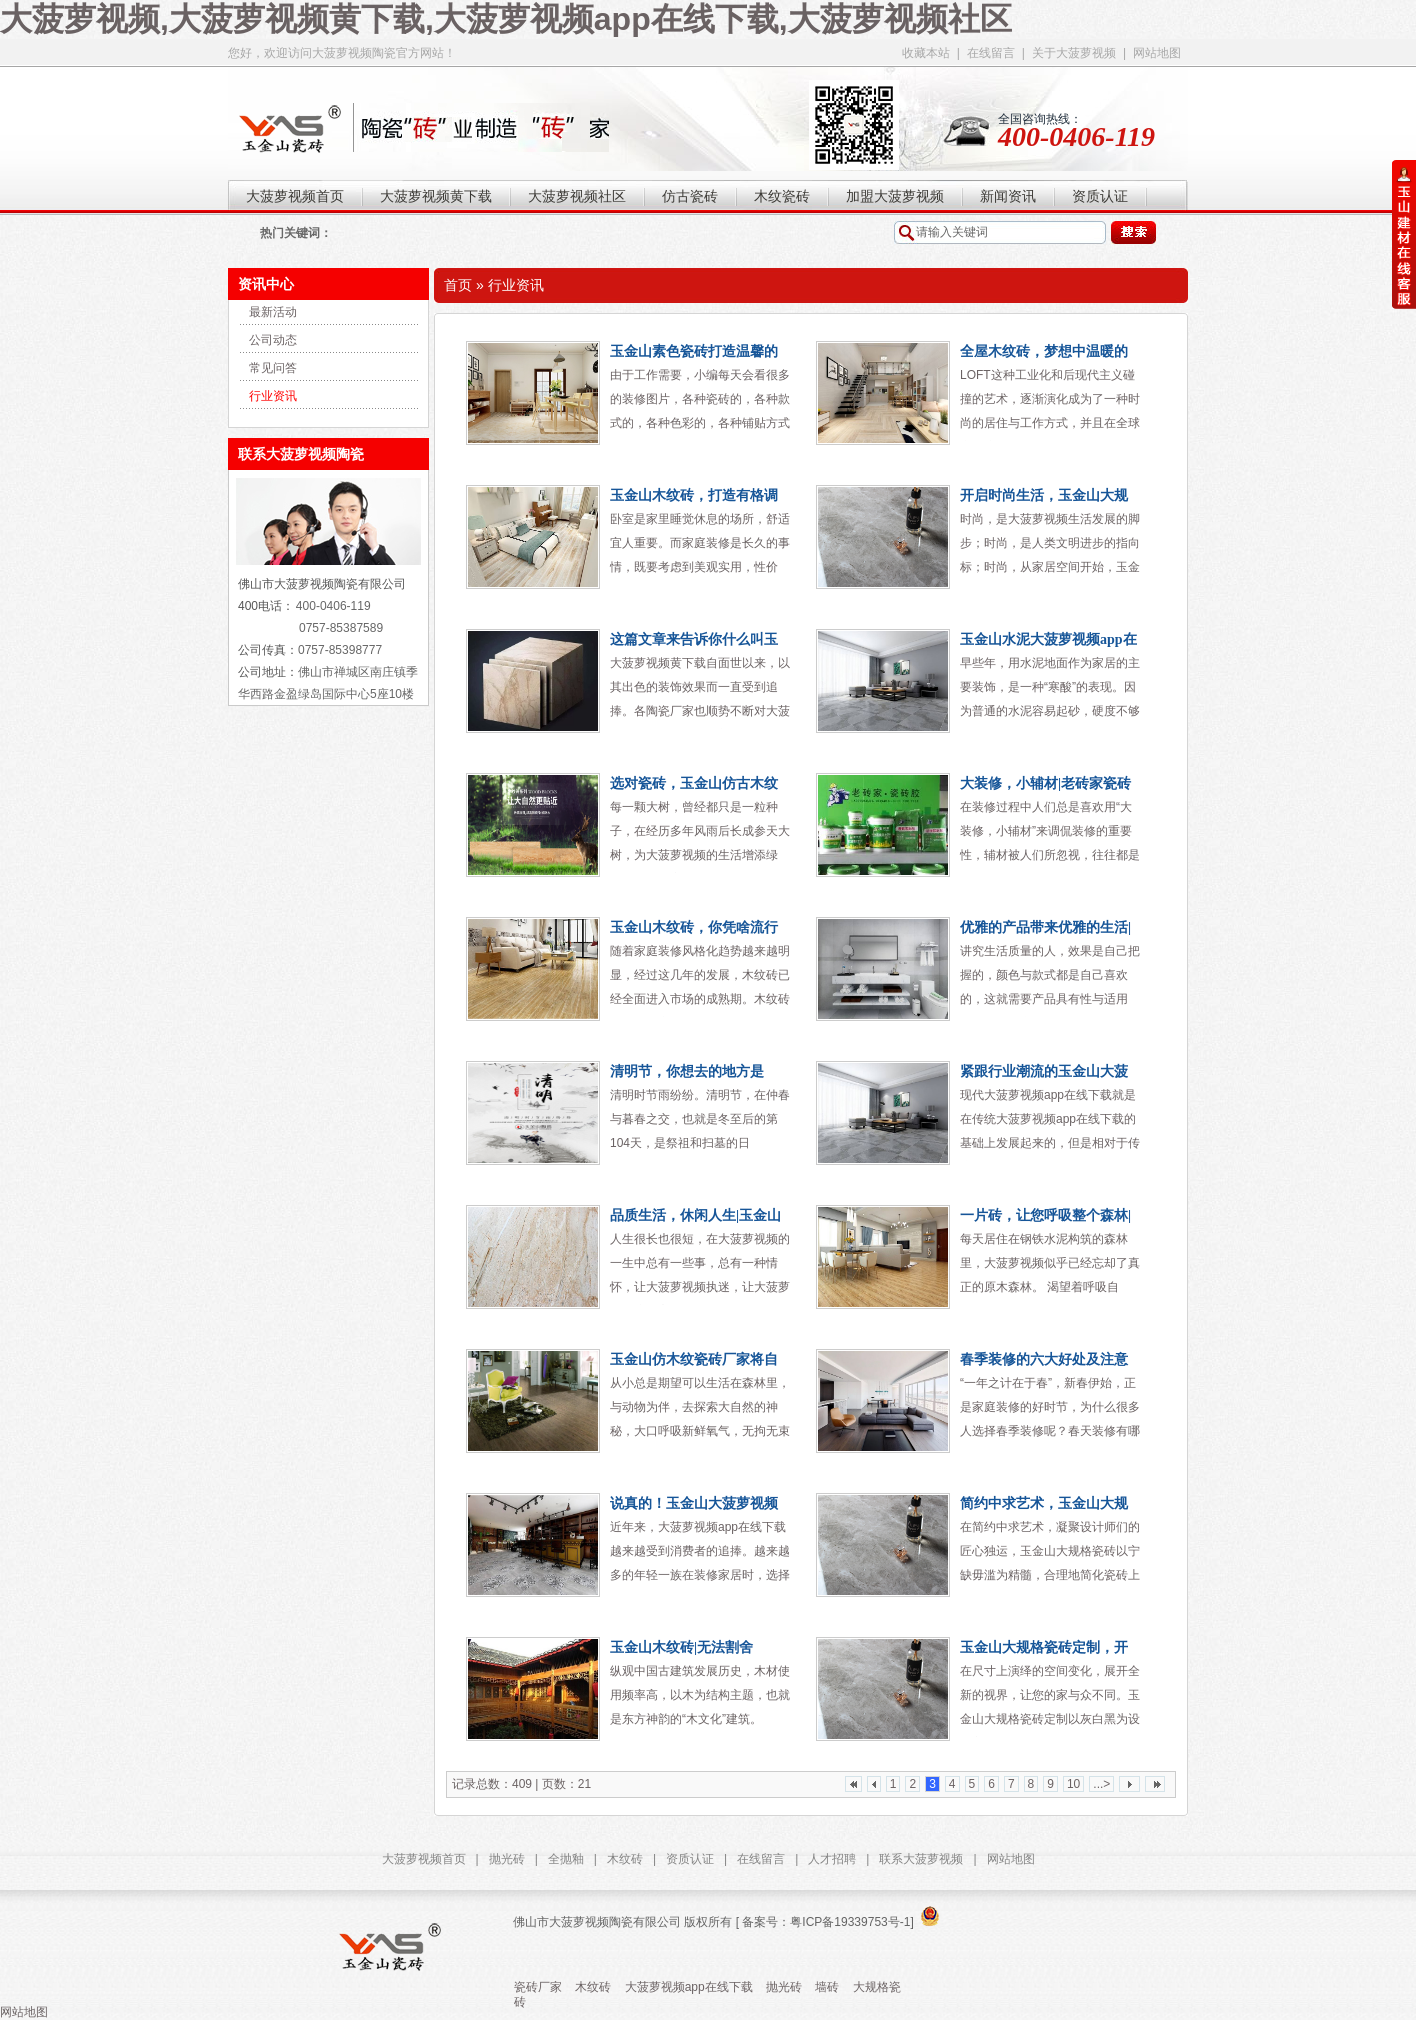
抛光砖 (507, 1859)
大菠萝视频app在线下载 (689, 1987)
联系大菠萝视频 (921, 1859)
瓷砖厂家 (538, 1987)
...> (1101, 1784)
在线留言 (991, 53)
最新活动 (273, 312)
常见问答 (273, 368)
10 (1073, 1784)
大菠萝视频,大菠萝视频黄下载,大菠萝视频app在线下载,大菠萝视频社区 (506, 19)
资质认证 (690, 1859)
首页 (458, 285)
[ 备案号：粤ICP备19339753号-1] (822, 1922)
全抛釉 (566, 1859)
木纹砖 (625, 1859)
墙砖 (827, 1987)
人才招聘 (832, 1859)
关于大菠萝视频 (1074, 53)
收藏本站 (926, 53)
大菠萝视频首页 (424, 1859)
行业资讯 (273, 396)
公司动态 (273, 340)
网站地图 (1157, 53)
